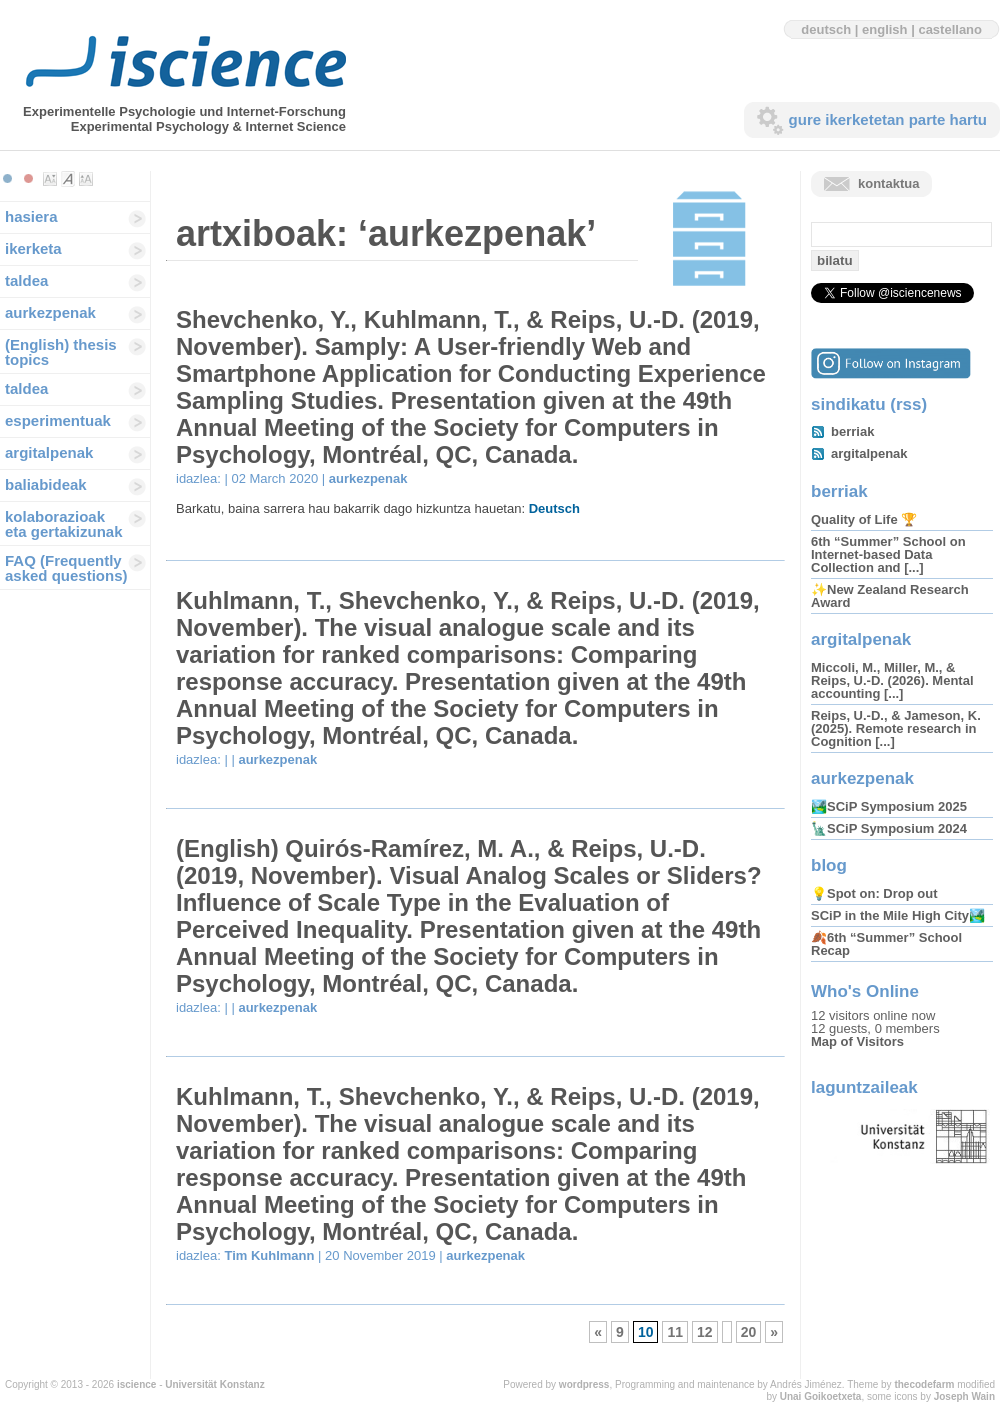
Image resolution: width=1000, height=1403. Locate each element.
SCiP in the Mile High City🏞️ (898, 915)
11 (675, 1332)
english (885, 29)
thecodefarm (924, 1384)
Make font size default (68, 179)
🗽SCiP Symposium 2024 (889, 828)
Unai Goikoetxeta (821, 1396)
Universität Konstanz (214, 1384)
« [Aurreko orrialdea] (598, 1332)
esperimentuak (58, 420)
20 (749, 1332)
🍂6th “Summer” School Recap (886, 944)
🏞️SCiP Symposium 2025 (889, 806)
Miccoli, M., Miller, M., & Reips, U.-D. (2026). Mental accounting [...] (892, 680)
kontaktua (888, 183)
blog (829, 865)
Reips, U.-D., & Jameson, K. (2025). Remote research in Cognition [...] (896, 728)
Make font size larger (86, 179)
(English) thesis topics (61, 352)
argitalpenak (49, 452)
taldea (26, 280)
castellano (950, 29)
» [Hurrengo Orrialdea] (774, 1332)
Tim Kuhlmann (269, 1255)
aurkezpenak (50, 312)
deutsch (826, 29)
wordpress (584, 1384)
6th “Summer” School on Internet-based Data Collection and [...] (888, 554)
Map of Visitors (857, 1041)
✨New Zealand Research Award (890, 596)
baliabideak (46, 484)
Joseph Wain (964, 1396)
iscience (136, 1384)
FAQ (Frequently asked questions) (66, 568)
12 (705, 1332)
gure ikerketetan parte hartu (888, 119)
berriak (852, 431)
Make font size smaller (50, 179)
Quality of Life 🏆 (864, 519)
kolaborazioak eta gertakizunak (64, 524)
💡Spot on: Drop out (874, 893)
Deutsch (554, 508)
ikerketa (33, 248)
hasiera (31, 216)
